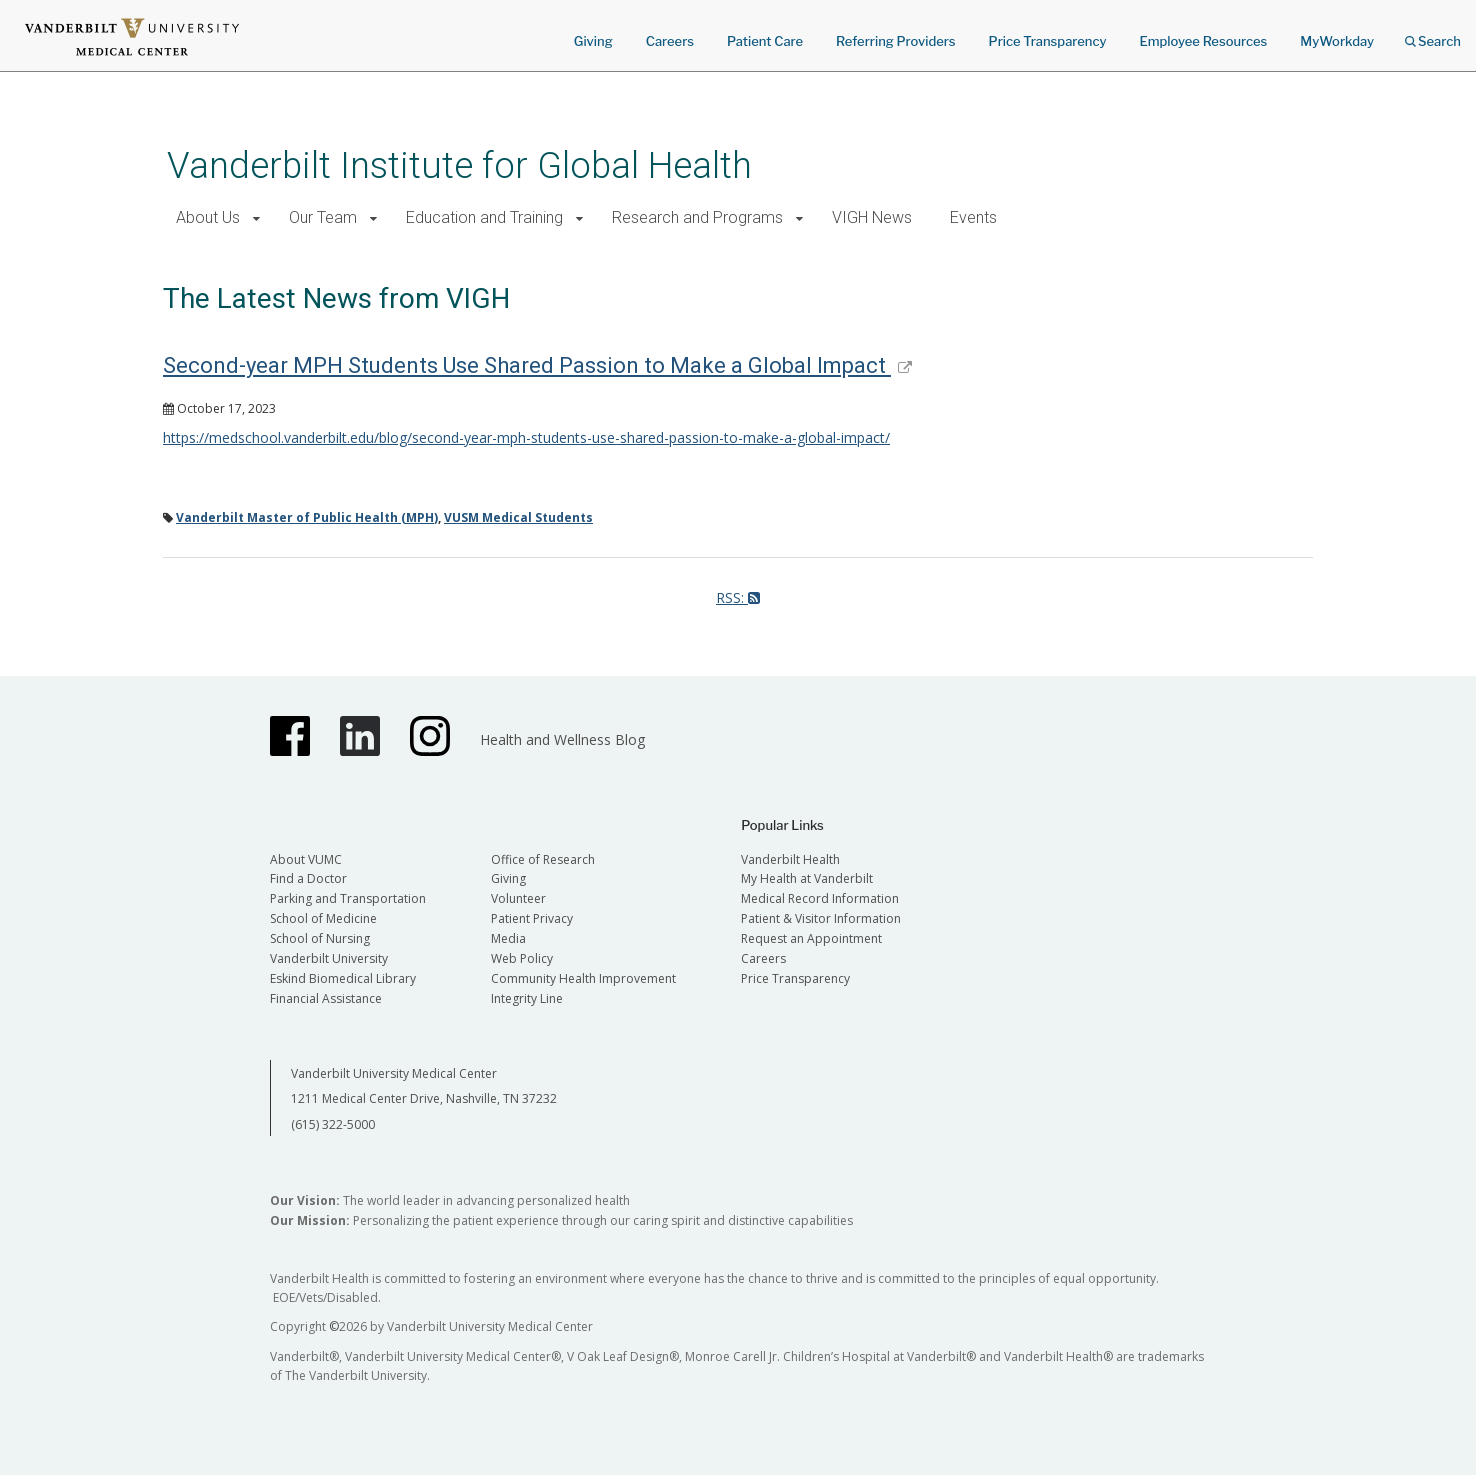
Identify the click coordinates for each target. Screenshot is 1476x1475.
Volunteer (518, 898)
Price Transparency (1048, 41)
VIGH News (872, 217)
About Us (208, 217)
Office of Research (543, 859)
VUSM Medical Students (518, 517)
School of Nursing (320, 938)
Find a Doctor (308, 878)
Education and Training (484, 217)
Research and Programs (697, 217)
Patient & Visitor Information (821, 918)
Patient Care (765, 41)
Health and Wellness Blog (562, 739)
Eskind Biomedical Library (343, 978)
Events (973, 217)
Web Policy (522, 958)
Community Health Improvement (583, 978)
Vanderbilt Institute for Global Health (459, 165)
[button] (256, 218)
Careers (670, 41)
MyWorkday (1337, 41)
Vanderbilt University (329, 958)
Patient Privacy (532, 918)
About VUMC (306, 859)
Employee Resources (1203, 41)
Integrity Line (527, 998)
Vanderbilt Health (790, 859)
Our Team (323, 217)
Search (1433, 34)
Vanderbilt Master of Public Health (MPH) (307, 517)
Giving (593, 41)
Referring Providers (895, 41)
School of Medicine (323, 918)
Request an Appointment (811, 938)
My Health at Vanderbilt (807, 878)
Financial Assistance (326, 998)
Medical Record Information (820, 898)
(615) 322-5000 (333, 1124)
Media (508, 938)
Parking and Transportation (348, 898)
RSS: (738, 597)
